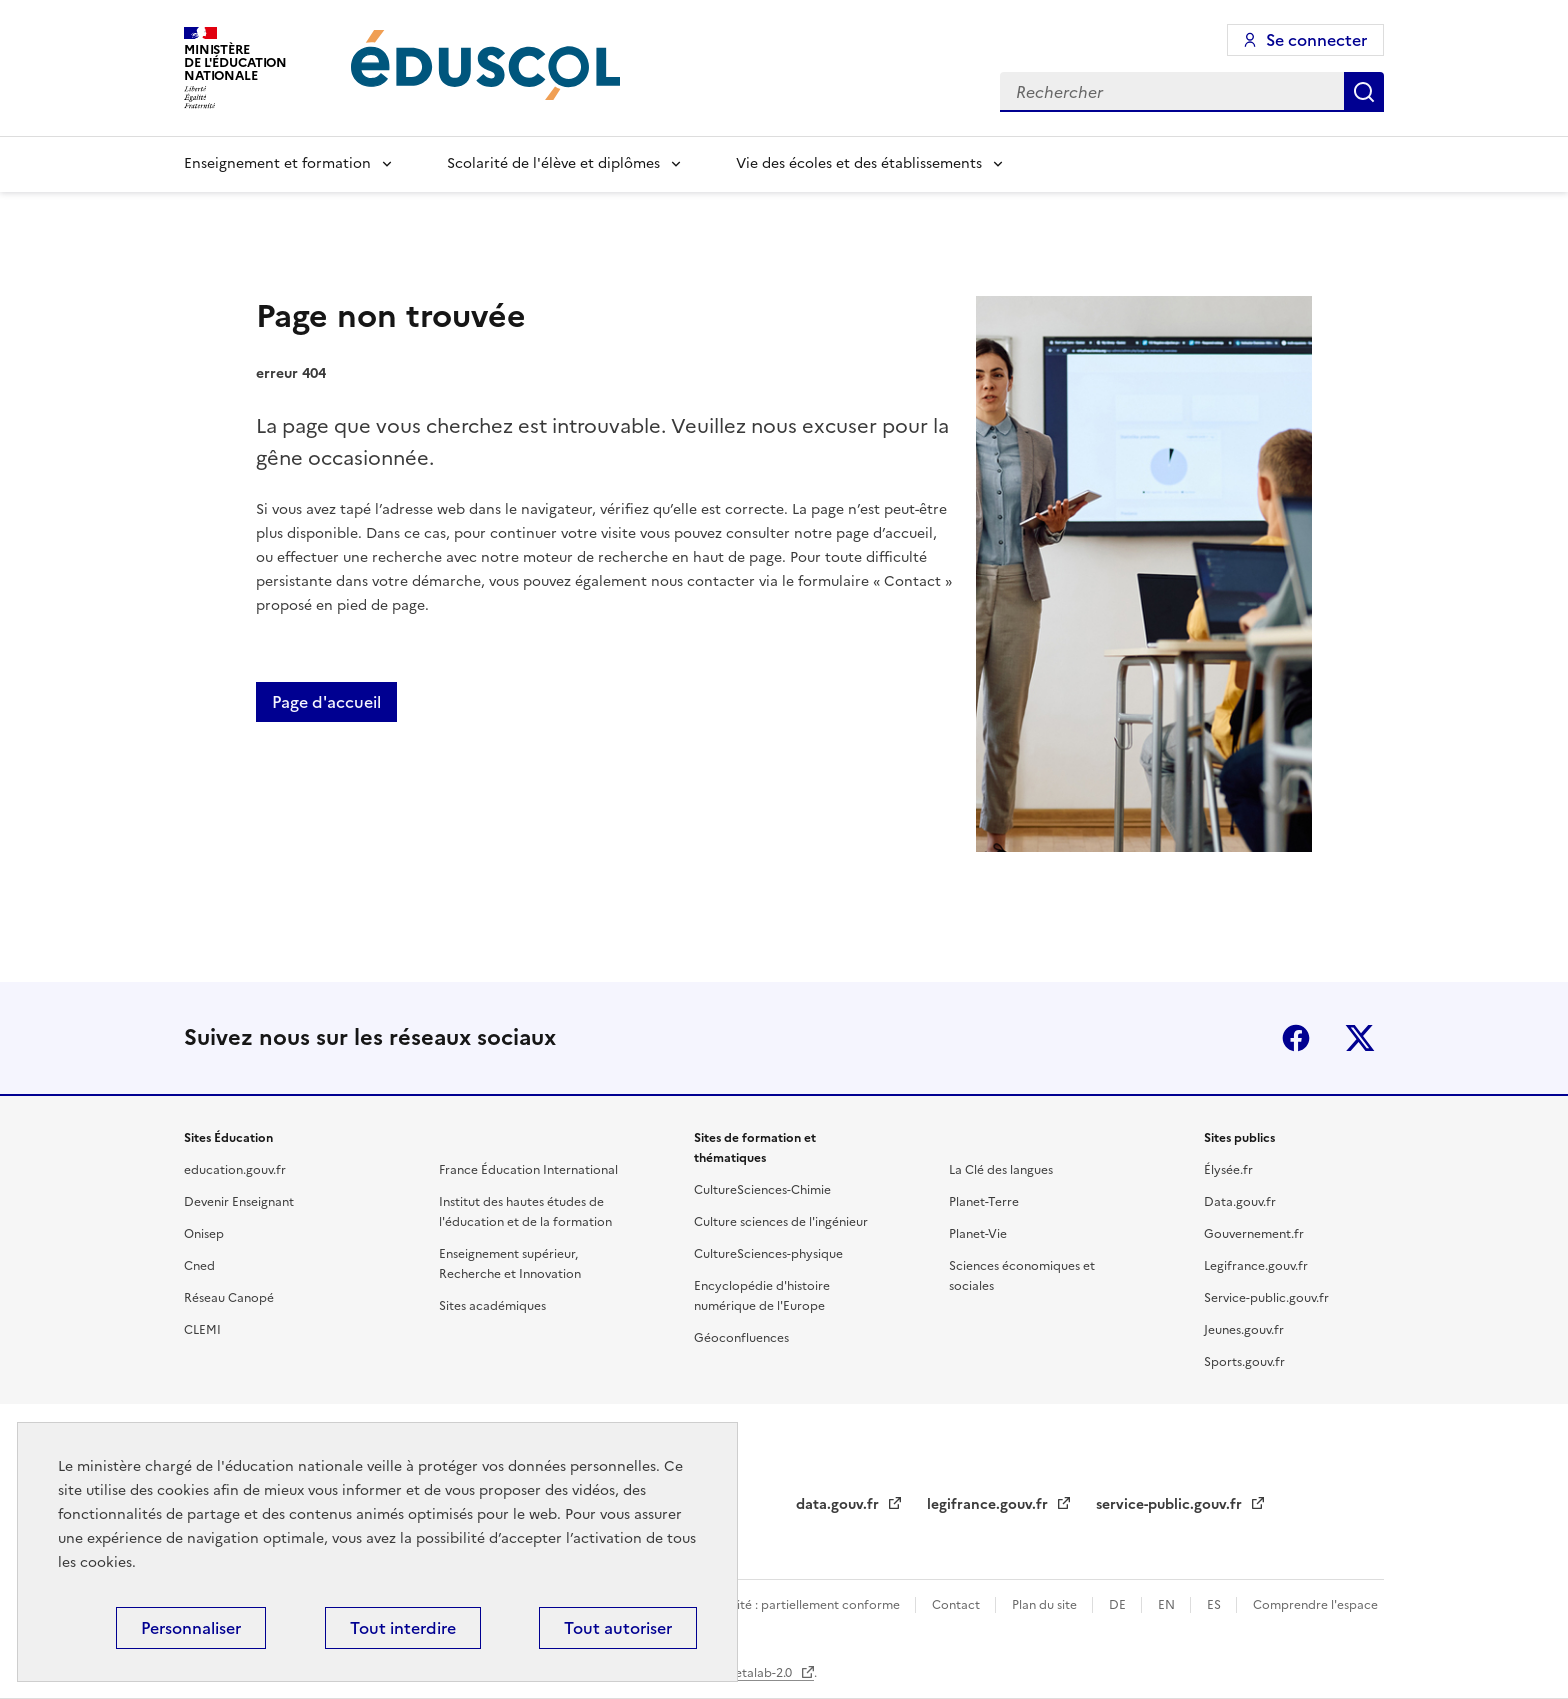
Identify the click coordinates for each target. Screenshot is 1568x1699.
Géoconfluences (741, 1338)
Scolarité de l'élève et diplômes (553, 163)
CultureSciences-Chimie (762, 1190)
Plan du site (1046, 1605)
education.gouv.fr (235, 1170)
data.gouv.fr (839, 1504)
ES (1215, 1605)
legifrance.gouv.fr (989, 1504)
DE (1119, 1605)
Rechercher (1364, 92)
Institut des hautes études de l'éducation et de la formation (525, 1212)
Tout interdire (403, 1628)
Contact (957, 1605)
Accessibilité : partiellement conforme (791, 1605)
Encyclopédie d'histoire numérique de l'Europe (762, 1296)
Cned (199, 1266)
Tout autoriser (618, 1628)
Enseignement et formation (277, 163)
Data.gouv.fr (1240, 1202)
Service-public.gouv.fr (1266, 1298)
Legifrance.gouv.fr (1256, 1266)
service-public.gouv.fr (1171, 1504)
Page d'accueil (326, 702)
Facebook (1296, 1038)
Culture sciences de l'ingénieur (781, 1222)
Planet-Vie (978, 1234)
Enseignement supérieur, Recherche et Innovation (510, 1264)
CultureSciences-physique (768, 1254)
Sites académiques (492, 1306)
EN (1168, 1605)
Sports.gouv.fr (1244, 1362)
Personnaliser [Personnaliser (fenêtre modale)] (191, 1628)
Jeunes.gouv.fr (1244, 1330)
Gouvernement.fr (1254, 1234)
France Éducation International (528, 1170)
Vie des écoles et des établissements (859, 163)
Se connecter (1316, 40)
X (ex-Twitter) (1360, 1038)
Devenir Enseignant (239, 1202)
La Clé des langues (1001, 1170)
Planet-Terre (984, 1202)
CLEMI (202, 1330)
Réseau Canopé (229, 1298)
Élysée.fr (1228, 1170)
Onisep (204, 1234)
